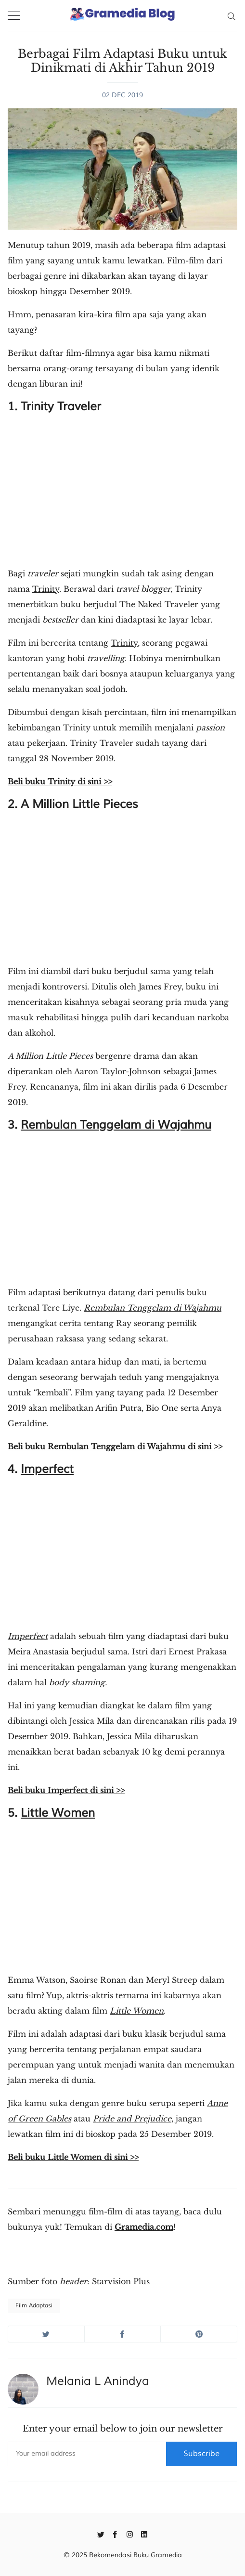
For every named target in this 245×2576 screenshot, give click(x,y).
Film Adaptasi (33, 2305)
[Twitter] (101, 2533)
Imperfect (47, 1469)
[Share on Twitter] (46, 2334)
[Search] (231, 15)
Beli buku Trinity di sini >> (60, 781)
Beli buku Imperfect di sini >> (66, 1790)
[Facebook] (115, 2533)
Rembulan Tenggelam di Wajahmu (116, 1125)
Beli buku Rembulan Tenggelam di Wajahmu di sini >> (115, 1446)
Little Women (58, 1813)
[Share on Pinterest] (199, 2334)
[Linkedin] (144, 2533)
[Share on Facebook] (123, 2334)
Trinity (45, 589)
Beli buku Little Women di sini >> (73, 2157)
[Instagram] (130, 2533)
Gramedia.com (144, 2227)
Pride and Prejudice (132, 2118)
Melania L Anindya (97, 2381)
